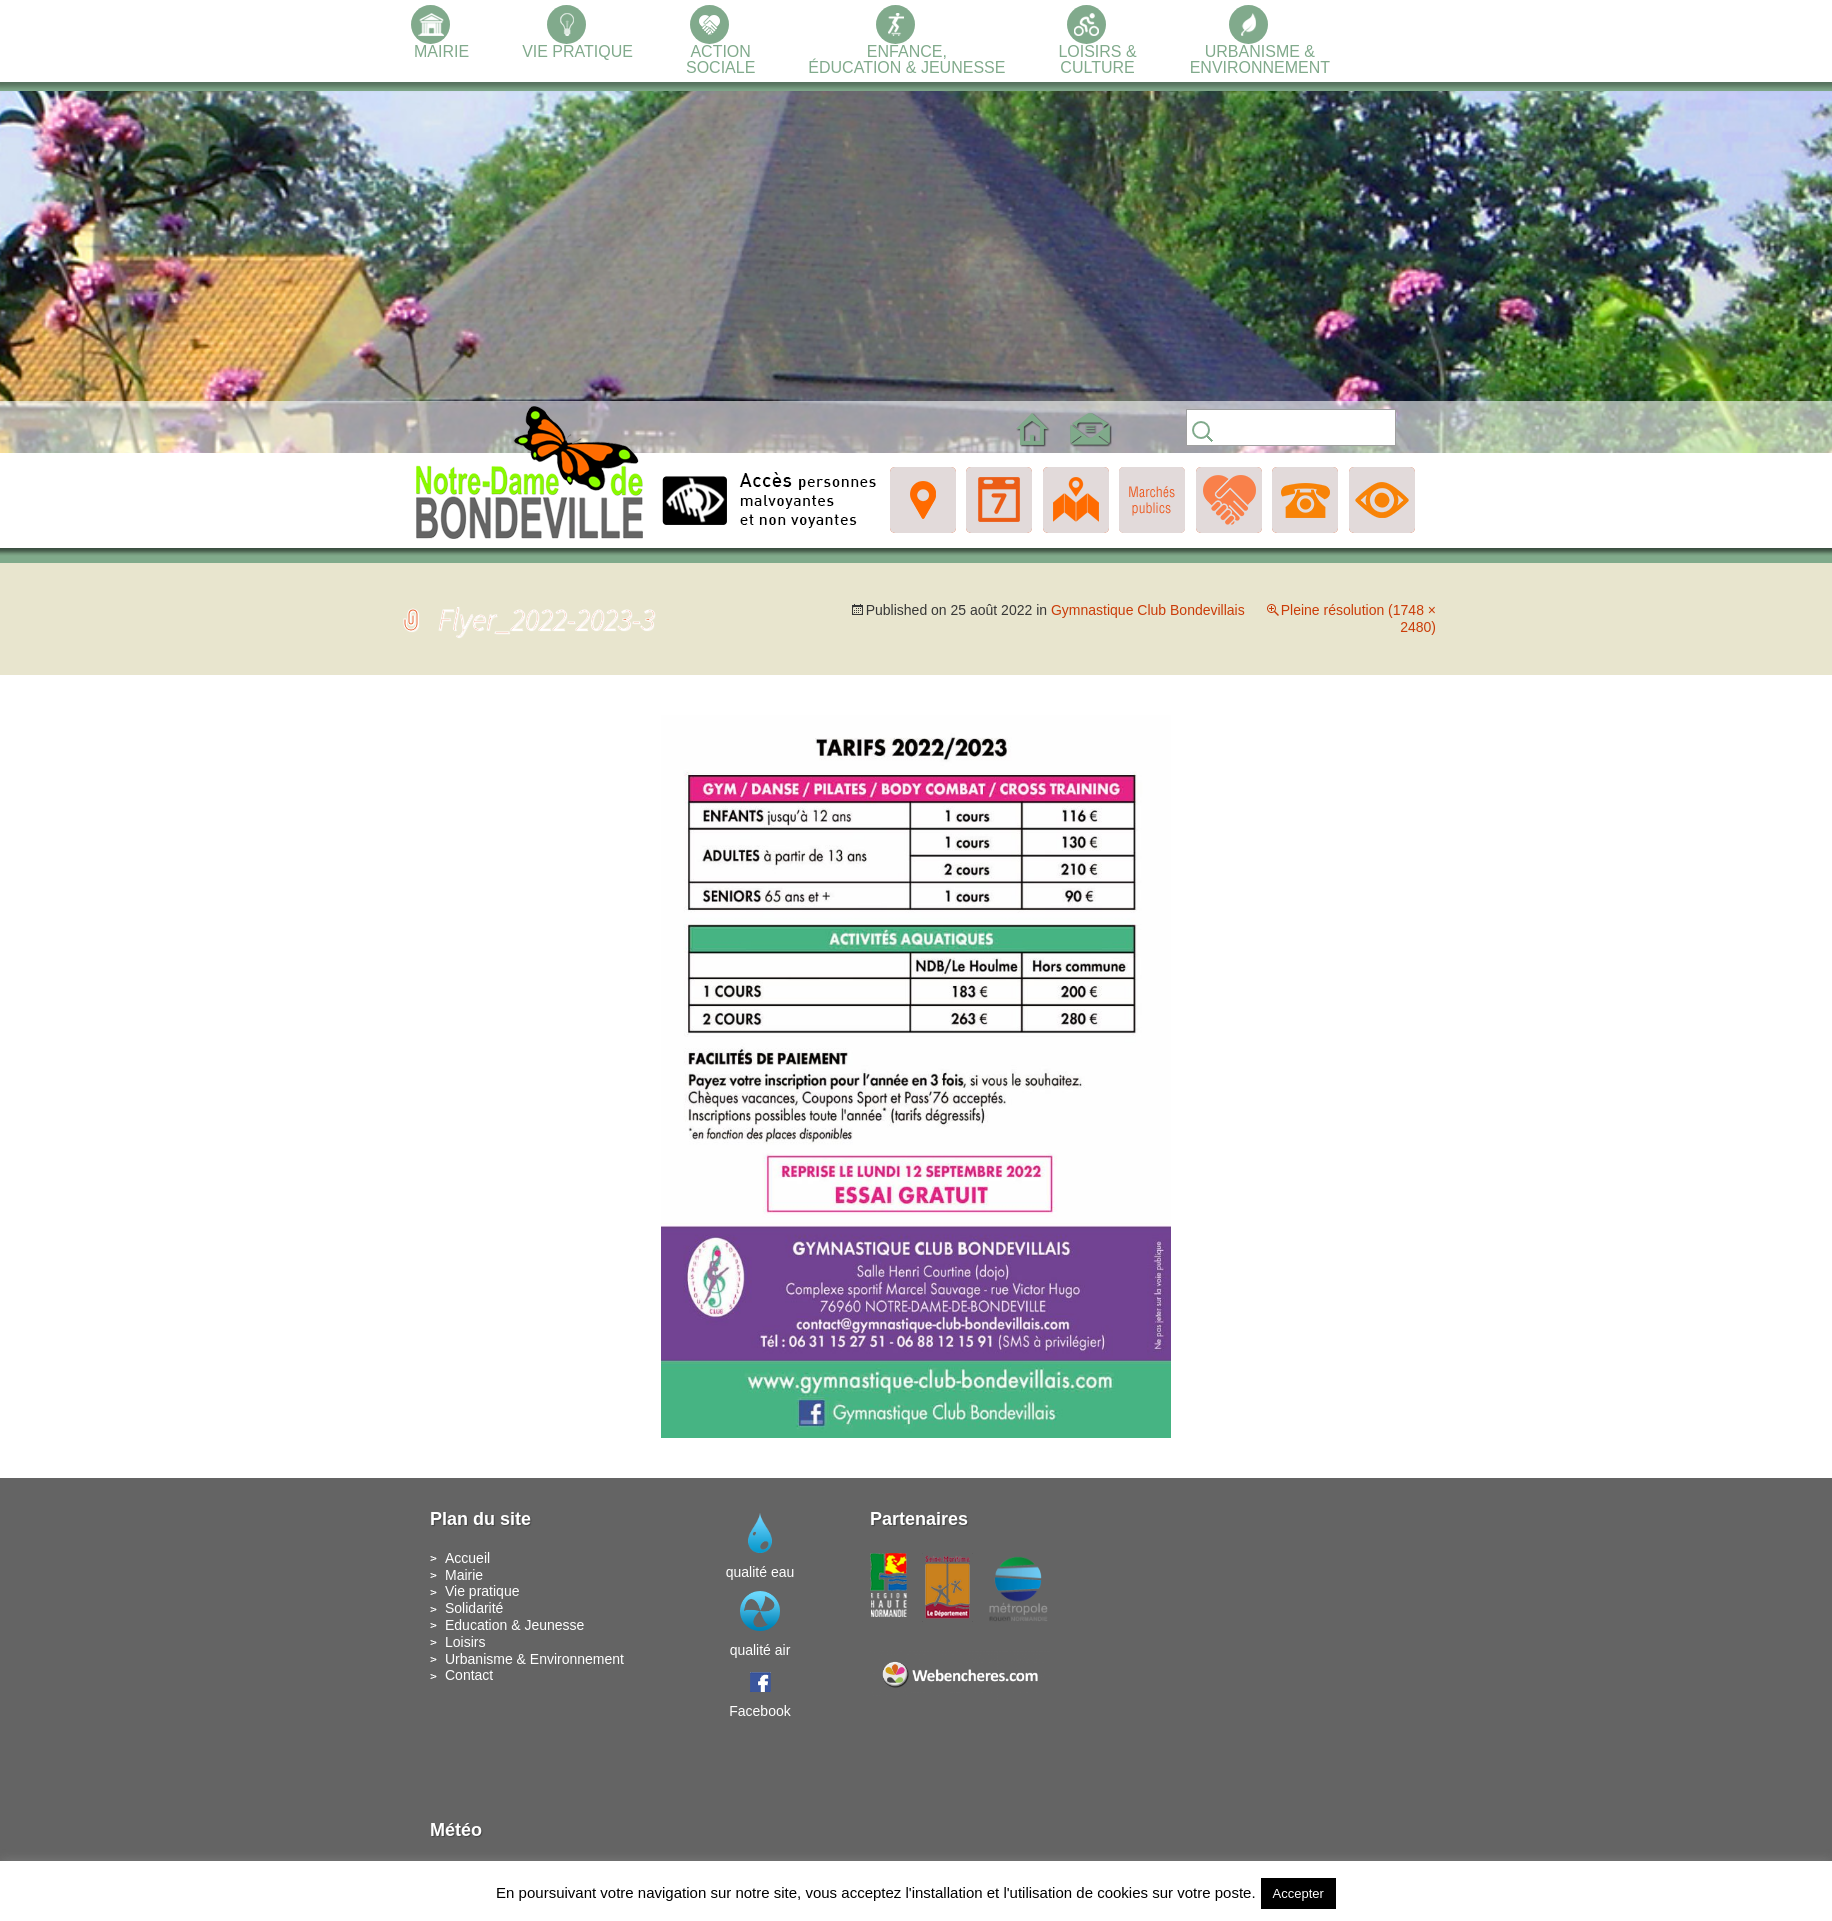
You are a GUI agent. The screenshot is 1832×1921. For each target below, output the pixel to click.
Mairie (464, 1575)
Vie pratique (482, 1591)
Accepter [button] (1298, 1893)
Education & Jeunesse (514, 1625)
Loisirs (465, 1642)
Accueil (467, 1558)
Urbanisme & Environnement (534, 1659)
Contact (469, 1675)
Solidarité (474, 1608)
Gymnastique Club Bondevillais (1148, 610)
